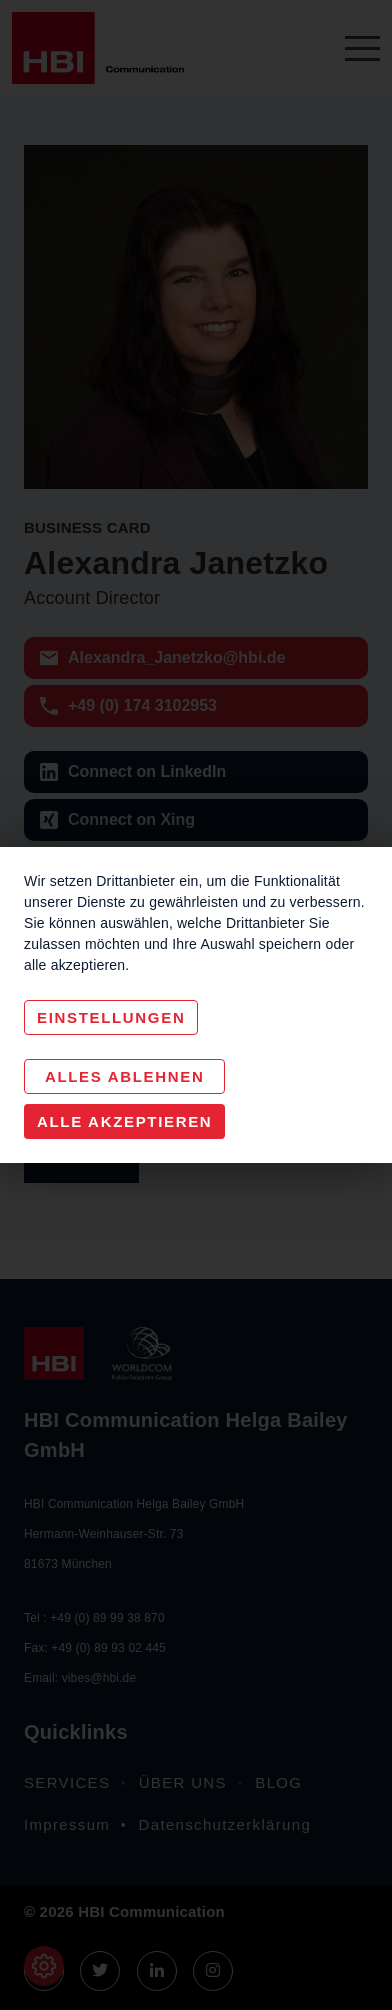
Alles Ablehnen (125, 1076)
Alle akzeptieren (124, 1121)
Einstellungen (111, 1017)
